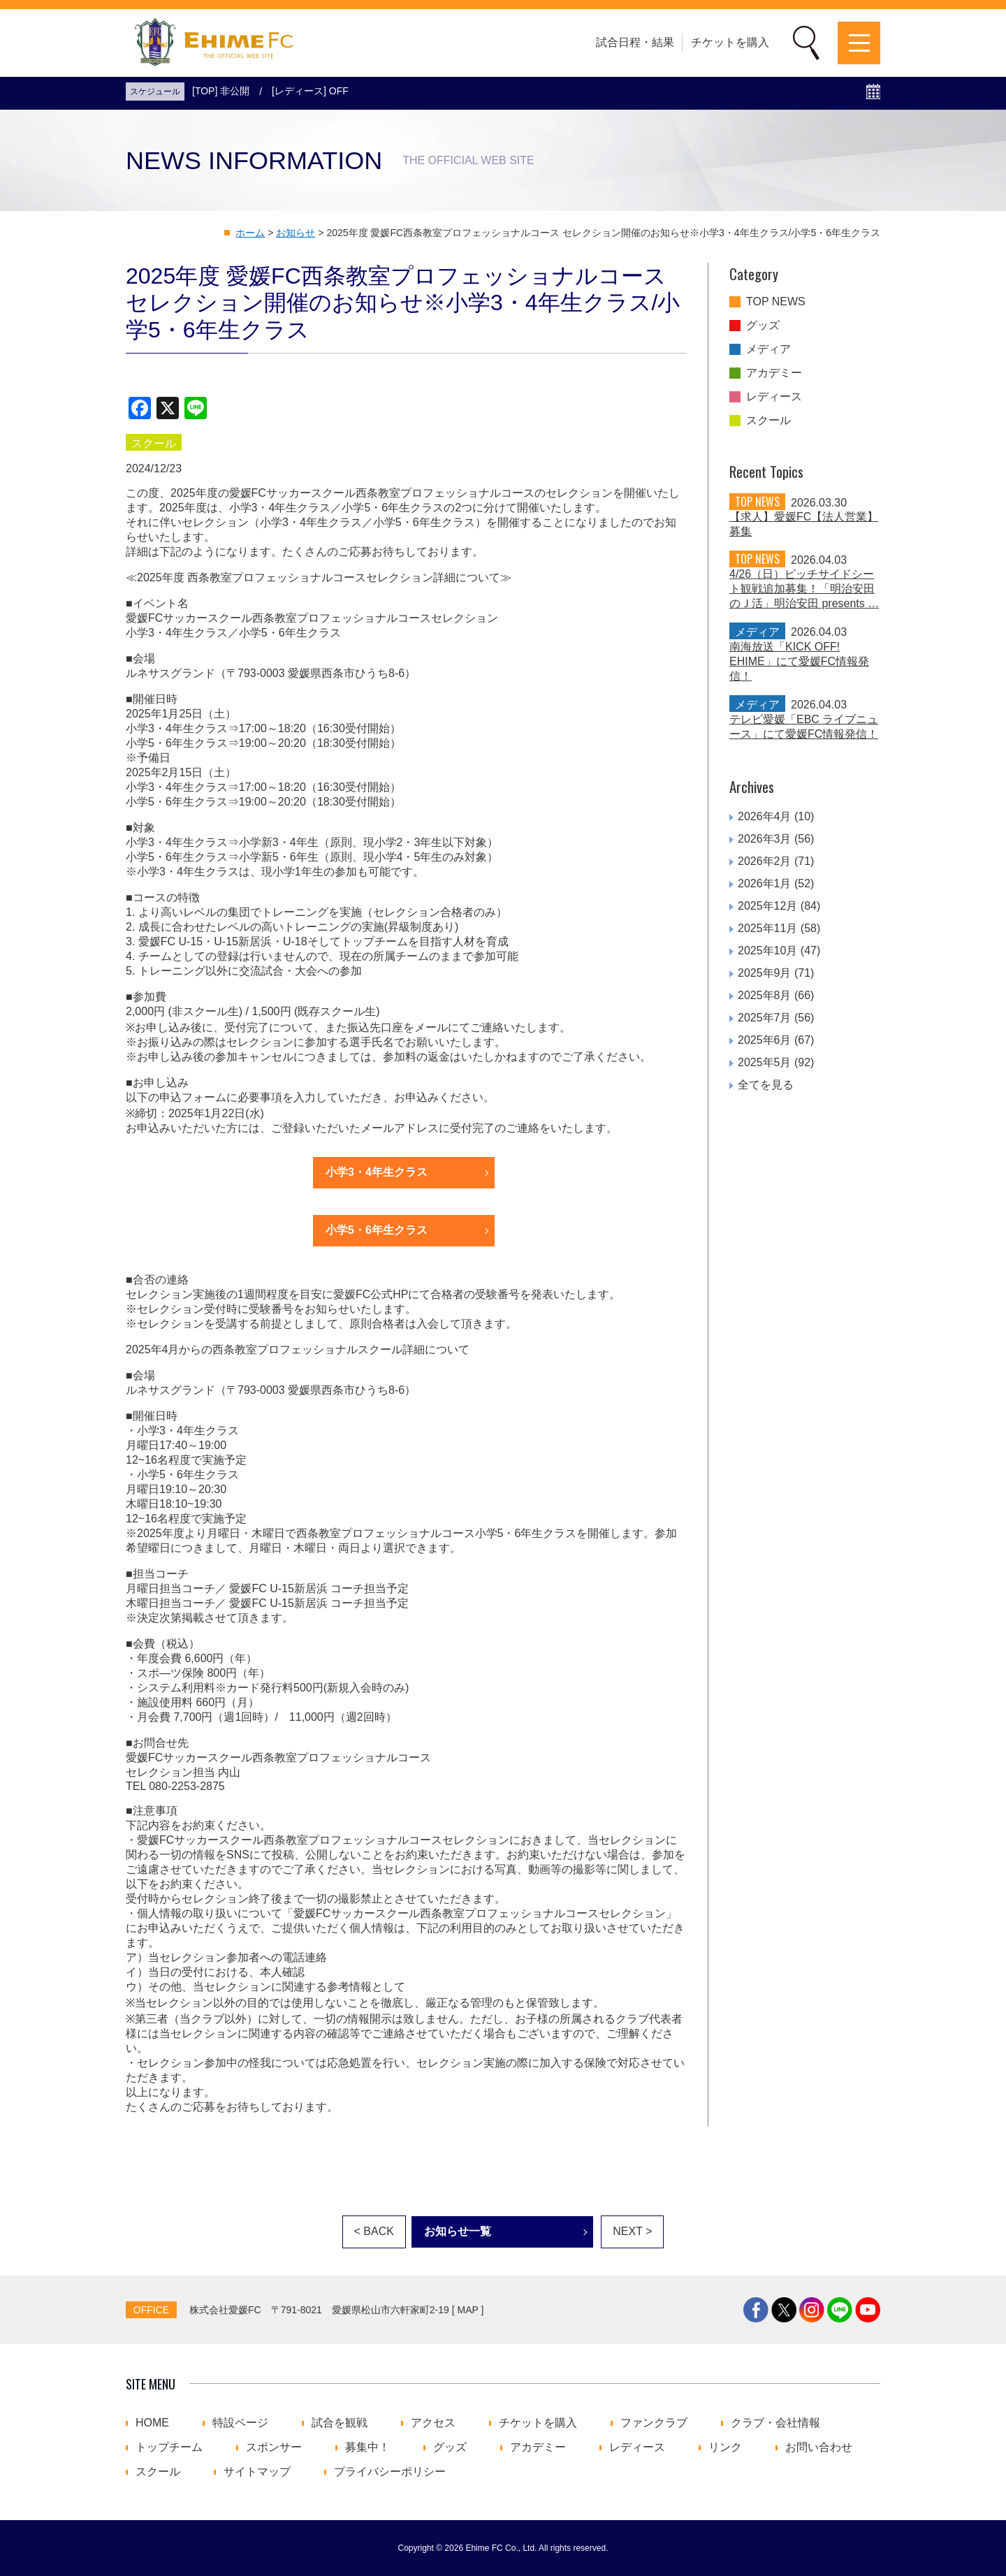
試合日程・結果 (635, 42)
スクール (768, 420)
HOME (152, 2423)
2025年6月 (765, 1040)
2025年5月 (765, 1062)
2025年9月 (765, 973)
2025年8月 (765, 995)
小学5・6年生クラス (377, 1230)
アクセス (433, 2423)
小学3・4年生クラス (377, 1172)
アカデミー (774, 373)
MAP (468, 2309)
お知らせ (295, 232)
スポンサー (274, 2447)
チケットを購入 (730, 42)
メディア (768, 349)
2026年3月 (765, 839)
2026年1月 (765, 883)
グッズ (763, 325)
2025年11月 (767, 928)
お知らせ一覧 (457, 2231)
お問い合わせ (818, 2447)
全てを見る (766, 1085)
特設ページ (240, 2423)
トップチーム (169, 2447)
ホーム (250, 232)
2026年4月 (765, 816)
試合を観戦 (339, 2423)
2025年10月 (767, 950)
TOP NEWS (775, 301)
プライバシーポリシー (390, 2471)
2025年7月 (765, 1018)
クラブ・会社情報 (775, 2423)
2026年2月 (765, 861)
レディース (774, 396)
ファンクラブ (653, 2423)
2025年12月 (767, 906)
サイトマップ (257, 2471)
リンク (725, 2447)
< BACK (374, 2231)
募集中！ (367, 2447)
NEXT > (632, 2231)
